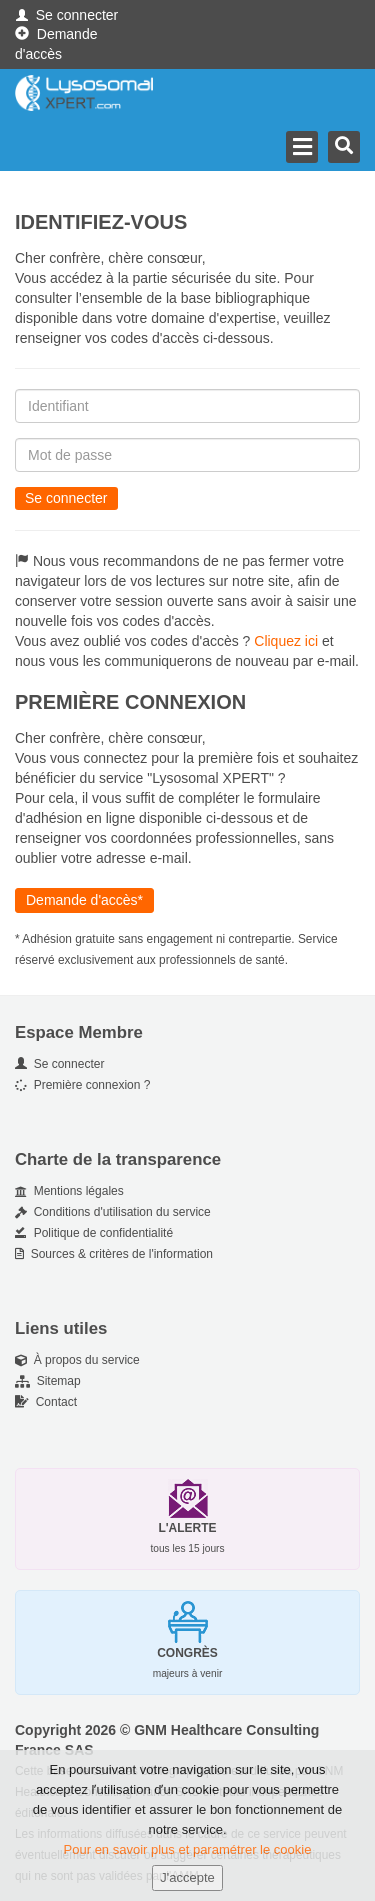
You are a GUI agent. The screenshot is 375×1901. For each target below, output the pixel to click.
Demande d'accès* (84, 900)
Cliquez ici (286, 641)
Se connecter (67, 15)
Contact (46, 1402)
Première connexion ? (82, 1085)
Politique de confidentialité (94, 1233)
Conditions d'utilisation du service (113, 1212)
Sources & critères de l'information (114, 1254)
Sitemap (48, 1381)
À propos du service (77, 1360)
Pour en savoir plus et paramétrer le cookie (188, 1852)
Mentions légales (69, 1191)
